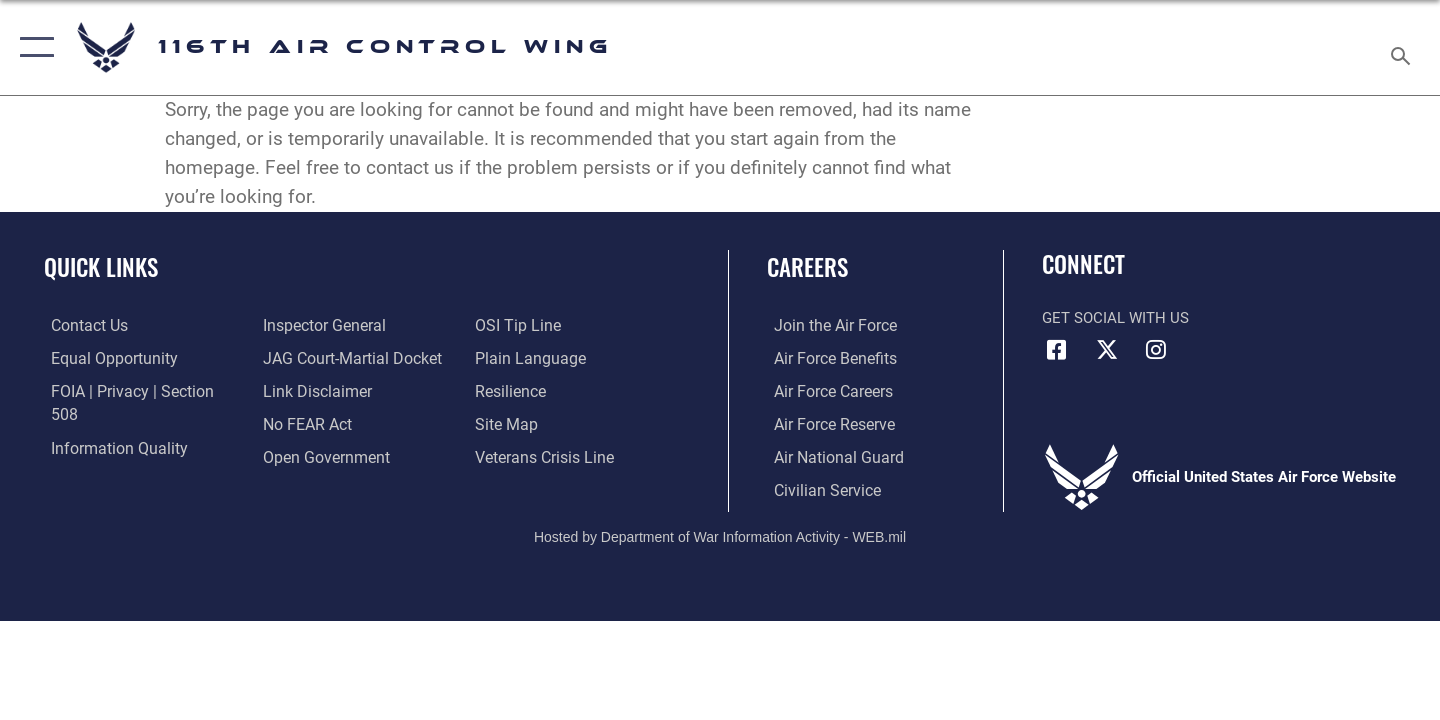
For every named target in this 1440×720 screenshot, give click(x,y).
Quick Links (101, 267)
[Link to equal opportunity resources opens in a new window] (103, 357)
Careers (807, 267)
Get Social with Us (1115, 318)
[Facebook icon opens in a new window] (1057, 350)
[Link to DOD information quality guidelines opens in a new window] (108, 423)
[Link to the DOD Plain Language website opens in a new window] (527, 325)
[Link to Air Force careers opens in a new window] (825, 390)
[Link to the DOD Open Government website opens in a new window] (320, 423)
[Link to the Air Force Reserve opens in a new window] (826, 423)
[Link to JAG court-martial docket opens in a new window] (347, 325)
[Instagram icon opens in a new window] (1156, 350)
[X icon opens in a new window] (1107, 350)
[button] (32, 47)
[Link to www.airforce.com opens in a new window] (826, 325)
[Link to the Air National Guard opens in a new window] (828, 456)
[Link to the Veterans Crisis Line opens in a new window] (544, 423)
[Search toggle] (1403, 47)
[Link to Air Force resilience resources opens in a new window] (511, 357)
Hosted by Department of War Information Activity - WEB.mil (720, 535)
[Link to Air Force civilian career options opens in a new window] (818, 488)
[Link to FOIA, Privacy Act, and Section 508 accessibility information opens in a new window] (135, 390)
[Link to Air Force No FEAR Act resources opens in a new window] (304, 390)
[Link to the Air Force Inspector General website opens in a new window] (103, 456)
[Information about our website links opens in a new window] (313, 357)
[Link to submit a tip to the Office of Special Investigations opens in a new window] (301, 456)
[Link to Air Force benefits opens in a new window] (826, 357)
